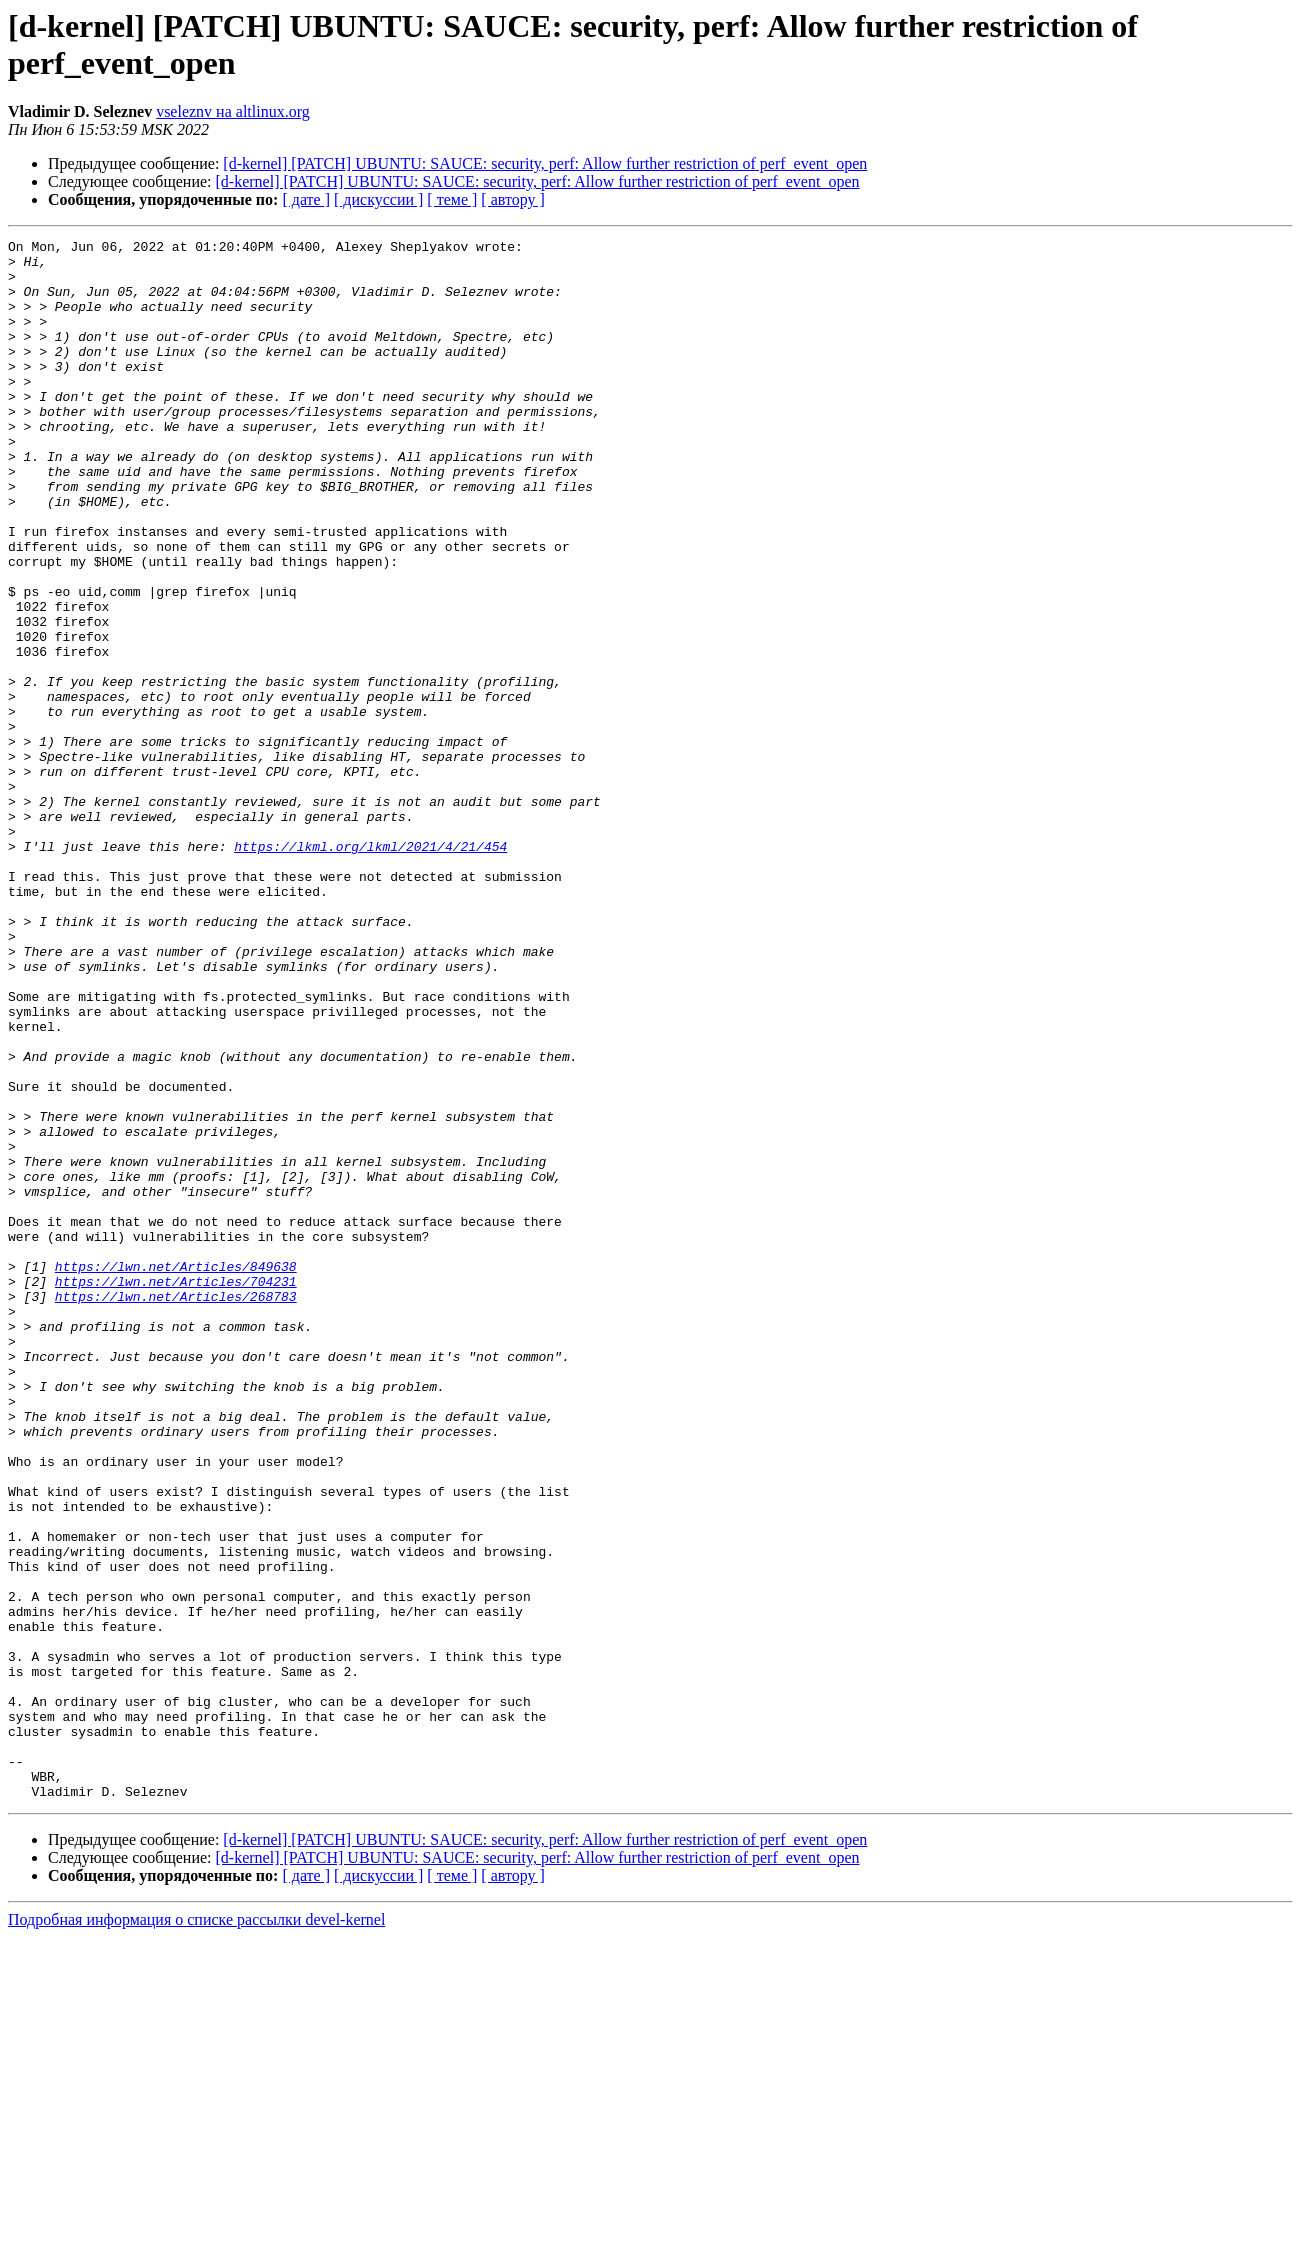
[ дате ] (306, 199)
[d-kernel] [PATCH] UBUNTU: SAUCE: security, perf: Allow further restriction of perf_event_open (545, 163)
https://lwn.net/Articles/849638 (176, 1473)
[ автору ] (512, 199)
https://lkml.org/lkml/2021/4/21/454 (370, 969)
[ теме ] (452, 199)
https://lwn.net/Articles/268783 (176, 1509)
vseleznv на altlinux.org (233, 111)
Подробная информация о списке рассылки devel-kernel (196, 2231)
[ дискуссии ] (378, 199)
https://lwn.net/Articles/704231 (176, 1491)
